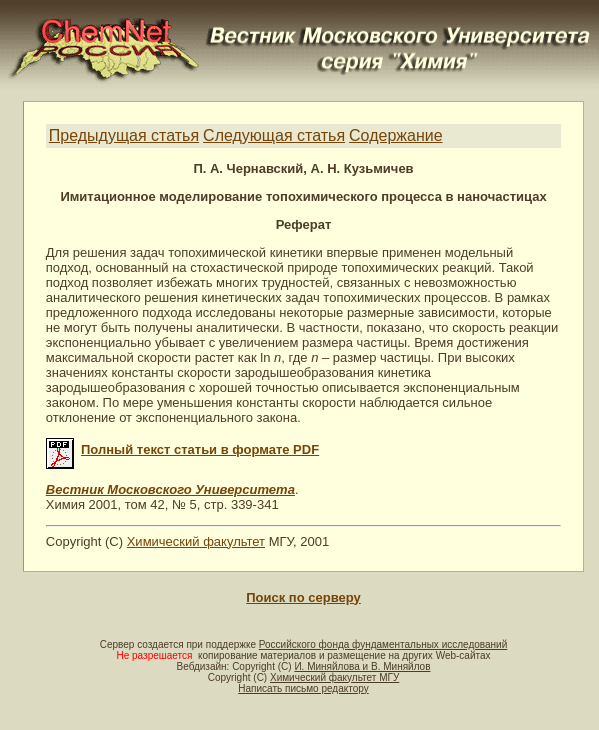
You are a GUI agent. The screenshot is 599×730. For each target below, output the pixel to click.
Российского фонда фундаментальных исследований (383, 644)
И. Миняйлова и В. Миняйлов (362, 666)
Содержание (396, 135)
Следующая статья (274, 135)
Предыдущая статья (124, 135)
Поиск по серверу (303, 597)
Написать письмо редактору (303, 688)
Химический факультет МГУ (334, 677)
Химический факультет (196, 541)
